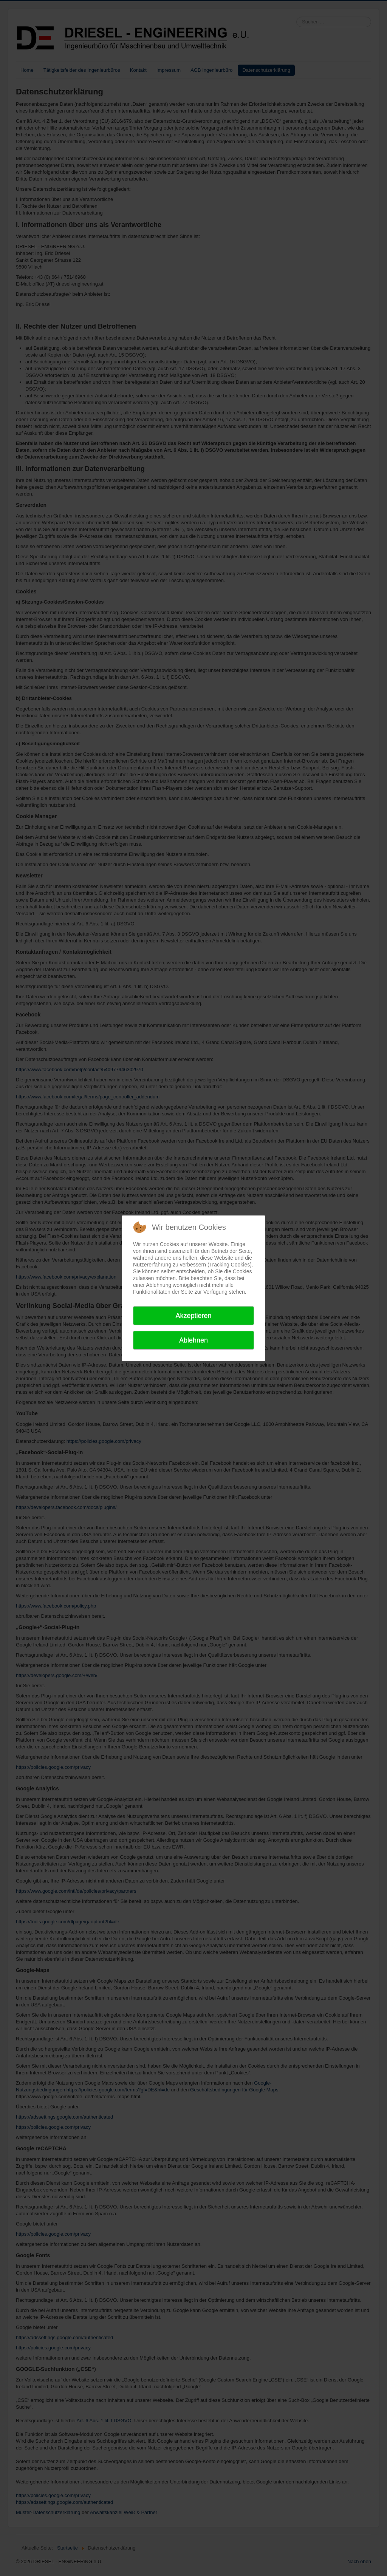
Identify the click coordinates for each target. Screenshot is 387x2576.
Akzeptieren (193, 1315)
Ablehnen (193, 1340)
